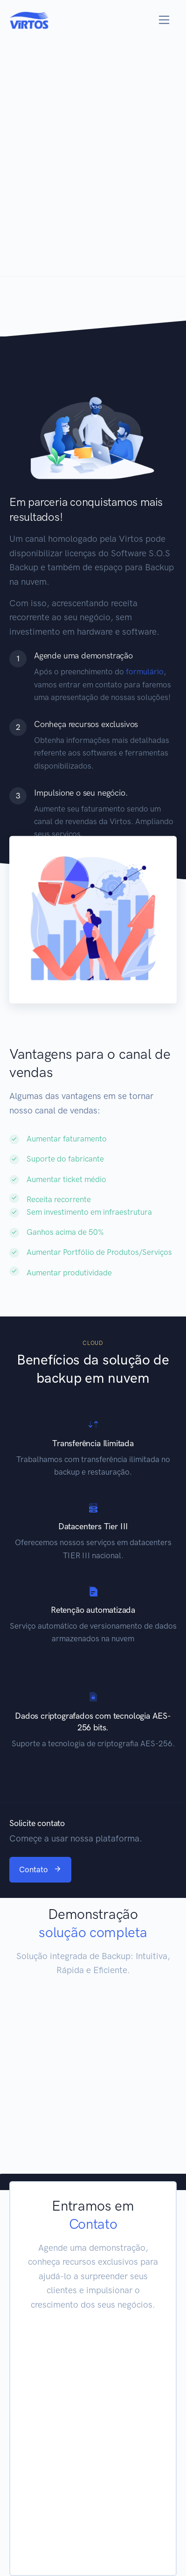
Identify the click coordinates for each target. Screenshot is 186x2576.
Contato (40, 1869)
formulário (145, 671)
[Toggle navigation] (164, 20)
